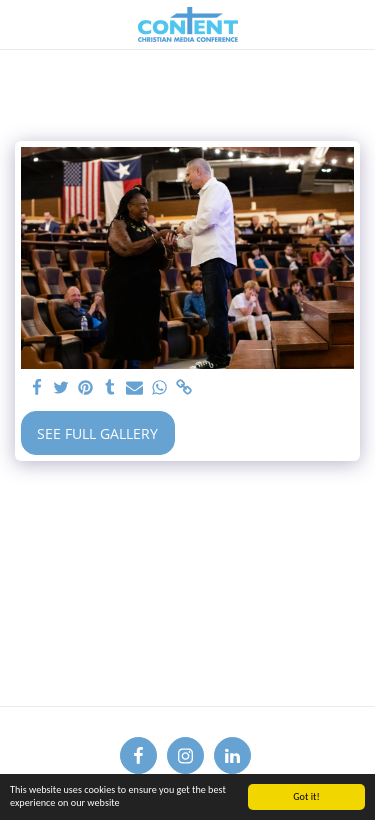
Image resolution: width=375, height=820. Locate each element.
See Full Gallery (97, 433)
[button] (22, 23)
